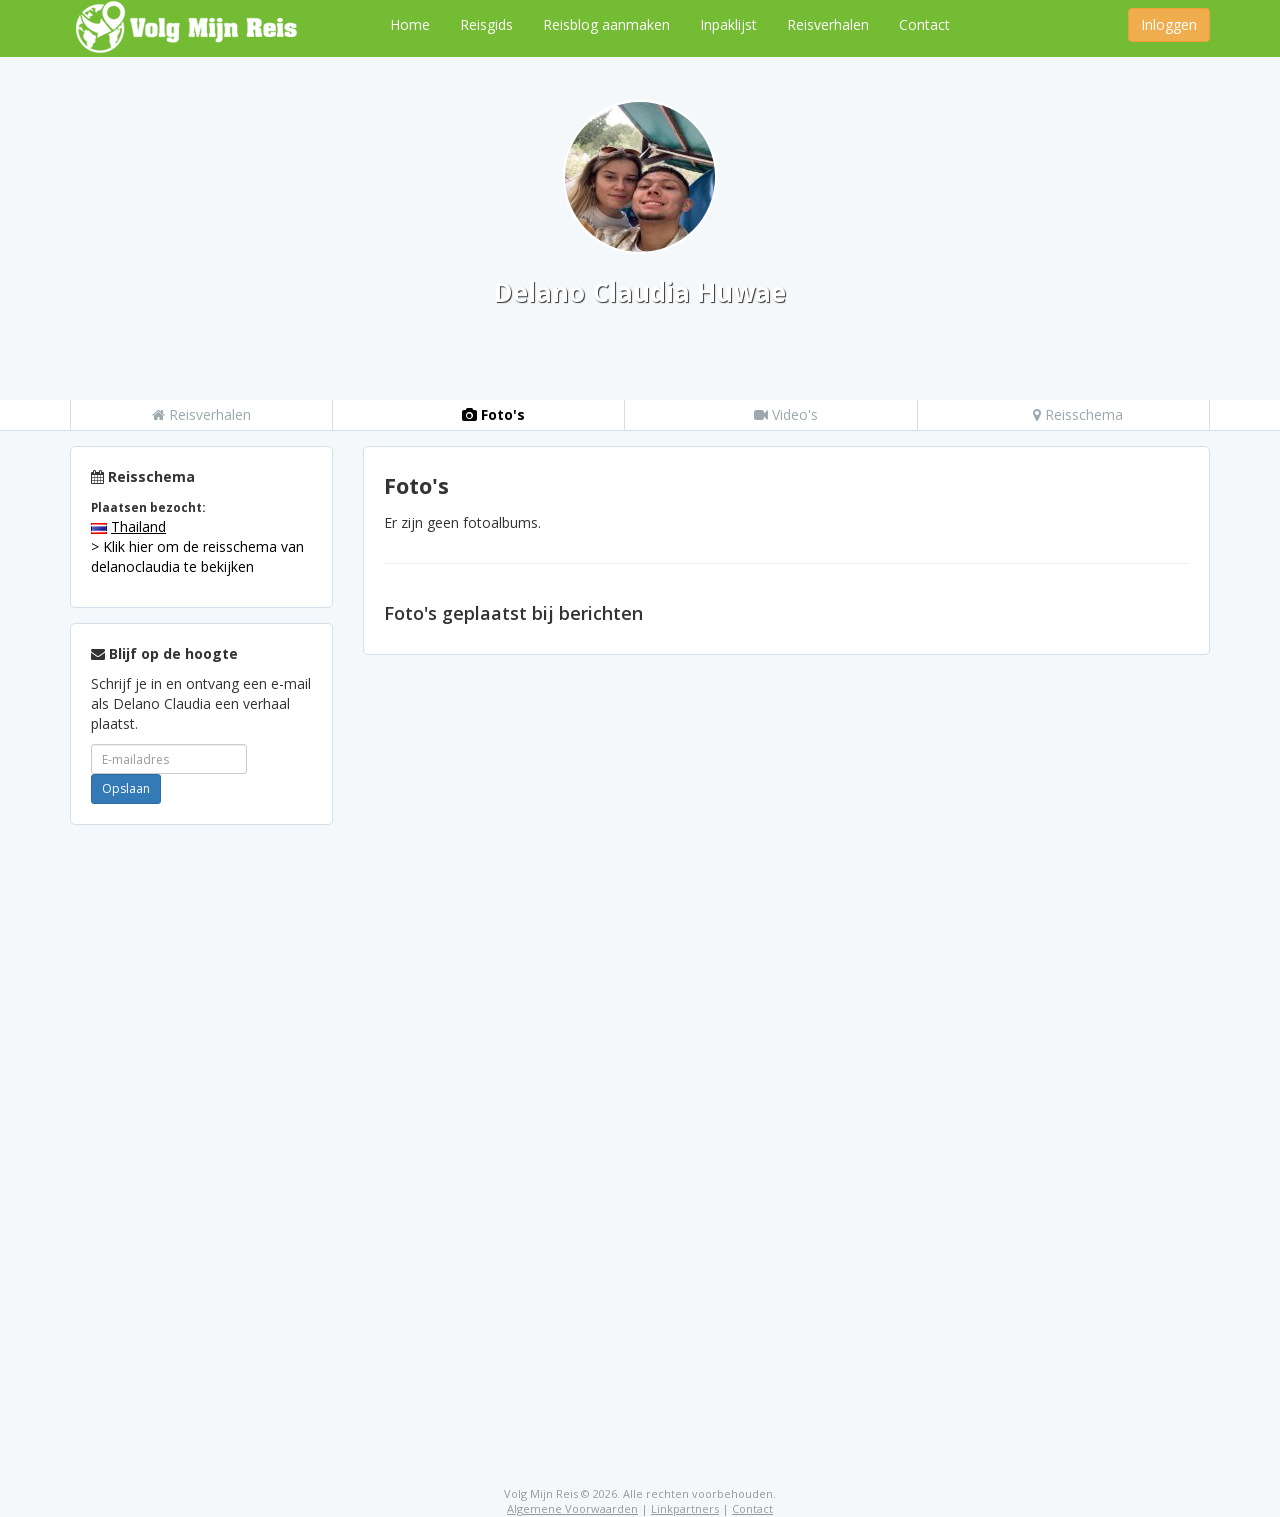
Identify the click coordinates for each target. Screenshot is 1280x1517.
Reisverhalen (828, 24)
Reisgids (486, 24)
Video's (786, 414)
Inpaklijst (728, 24)
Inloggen (1169, 24)
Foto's (493, 414)
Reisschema (1078, 414)
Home (410, 24)
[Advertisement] (201, 1140)
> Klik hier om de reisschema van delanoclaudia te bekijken (197, 556)
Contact (924, 24)
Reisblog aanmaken (606, 24)
